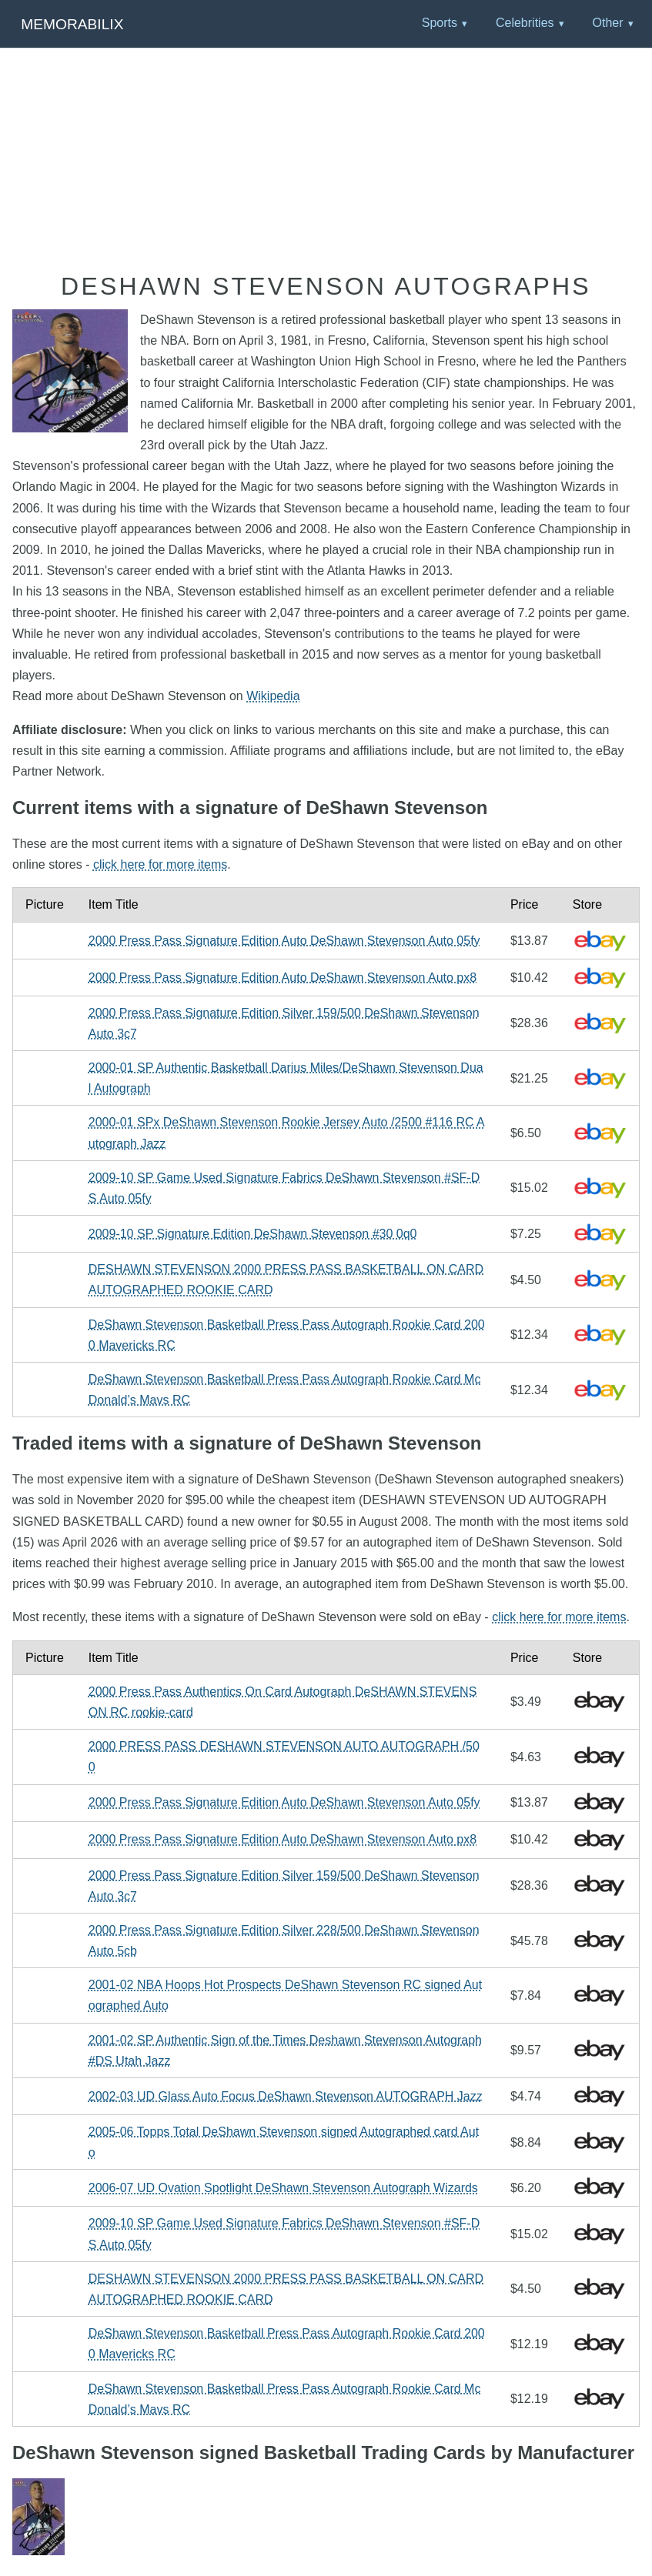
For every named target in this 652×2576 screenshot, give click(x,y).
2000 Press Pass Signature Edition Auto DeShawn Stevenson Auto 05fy (284, 940)
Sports (439, 22)
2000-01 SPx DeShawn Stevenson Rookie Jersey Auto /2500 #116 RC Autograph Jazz (287, 1133)
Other (607, 22)
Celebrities (525, 22)
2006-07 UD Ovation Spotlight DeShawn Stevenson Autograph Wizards (283, 2187)
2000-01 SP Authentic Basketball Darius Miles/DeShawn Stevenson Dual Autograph (286, 1078)
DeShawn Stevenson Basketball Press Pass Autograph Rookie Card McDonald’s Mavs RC (285, 1389)
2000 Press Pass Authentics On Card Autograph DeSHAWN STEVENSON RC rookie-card (283, 1702)
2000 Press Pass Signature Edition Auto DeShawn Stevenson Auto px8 (282, 977)
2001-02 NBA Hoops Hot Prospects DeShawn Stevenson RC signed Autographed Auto (285, 1995)
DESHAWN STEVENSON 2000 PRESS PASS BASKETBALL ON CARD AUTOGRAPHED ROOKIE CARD (286, 1279)
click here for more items (160, 864)
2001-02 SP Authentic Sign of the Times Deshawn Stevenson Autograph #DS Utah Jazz (285, 2050)
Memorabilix (72, 24)
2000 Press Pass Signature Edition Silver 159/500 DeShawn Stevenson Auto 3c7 (284, 1023)
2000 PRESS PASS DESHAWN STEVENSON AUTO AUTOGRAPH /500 (284, 1757)
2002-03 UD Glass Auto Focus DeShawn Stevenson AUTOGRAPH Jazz (286, 2096)
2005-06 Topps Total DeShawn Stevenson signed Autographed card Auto (284, 2142)
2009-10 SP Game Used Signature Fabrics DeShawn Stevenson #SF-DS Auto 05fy (284, 1188)
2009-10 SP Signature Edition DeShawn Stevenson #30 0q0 (253, 1233)
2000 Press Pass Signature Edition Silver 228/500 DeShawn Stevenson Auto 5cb (284, 1940)
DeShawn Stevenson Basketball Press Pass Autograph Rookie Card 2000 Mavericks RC (287, 1335)
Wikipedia (272, 695)
